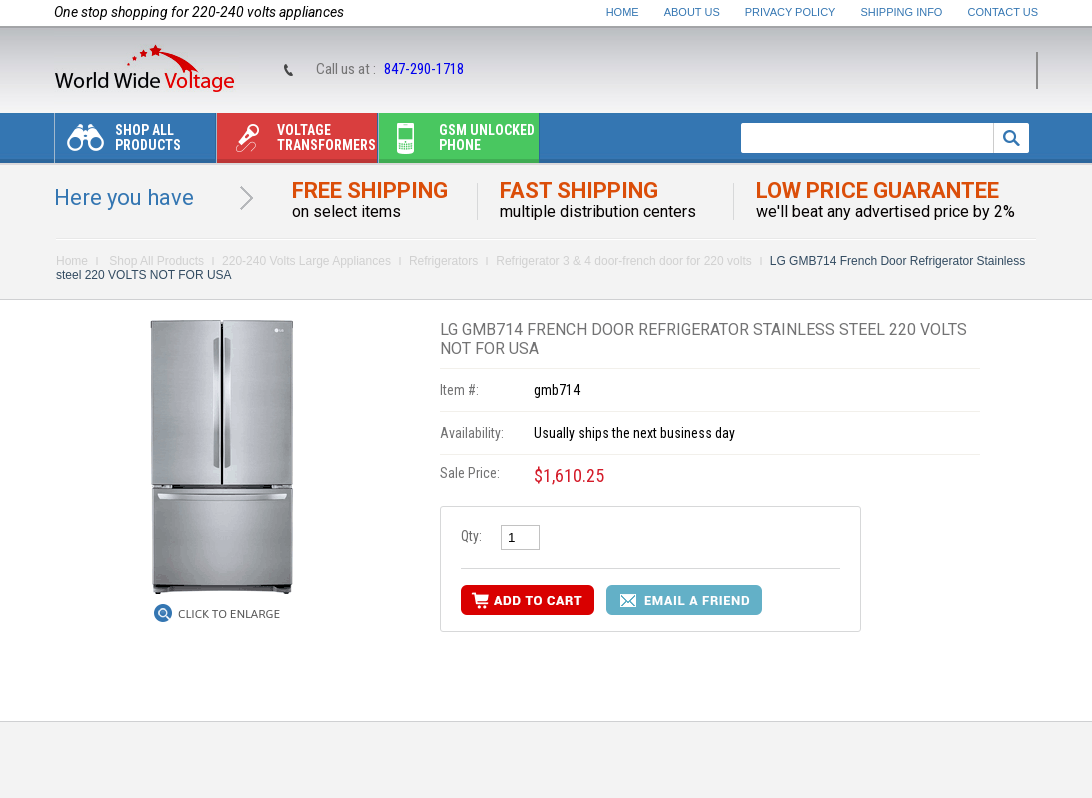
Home (622, 12)
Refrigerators (443, 261)
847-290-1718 (424, 69)
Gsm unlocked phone (457, 142)
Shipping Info (902, 12)
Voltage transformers (296, 142)
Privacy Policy (790, 12)
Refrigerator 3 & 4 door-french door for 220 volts (623, 261)
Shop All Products (118, 142)
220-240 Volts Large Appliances (306, 261)
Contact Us (1003, 12)
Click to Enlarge (229, 614)
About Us (692, 12)
